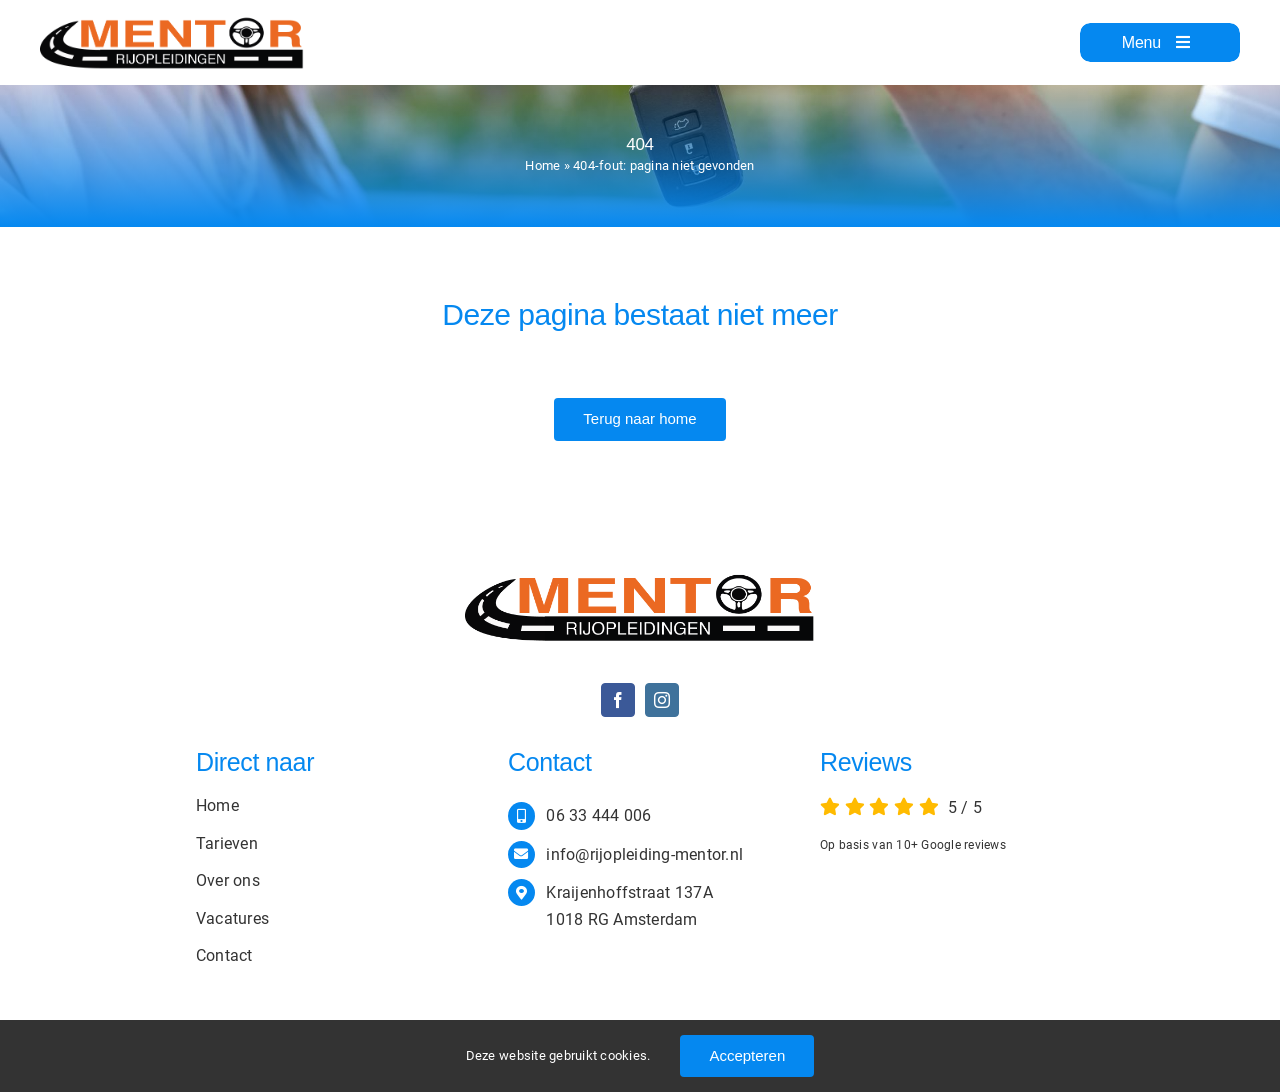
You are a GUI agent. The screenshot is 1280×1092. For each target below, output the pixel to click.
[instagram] (662, 700)
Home (542, 165)
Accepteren (747, 1055)
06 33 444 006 (598, 815)
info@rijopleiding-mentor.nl (644, 854)
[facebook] (618, 700)
